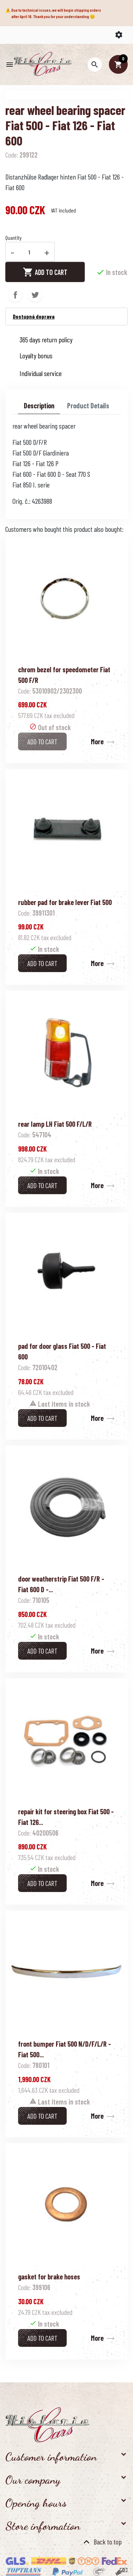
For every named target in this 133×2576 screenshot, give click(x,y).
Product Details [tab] (88, 405)
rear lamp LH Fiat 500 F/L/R (55, 1124)
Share (15, 295)
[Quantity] (29, 251)
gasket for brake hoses (49, 2276)
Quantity (13, 237)
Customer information (51, 2457)
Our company (32, 2480)
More (97, 741)
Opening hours (36, 2503)
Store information (42, 2526)
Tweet (35, 295)
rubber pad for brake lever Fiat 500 (65, 902)
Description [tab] (39, 405)
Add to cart (45, 272)
